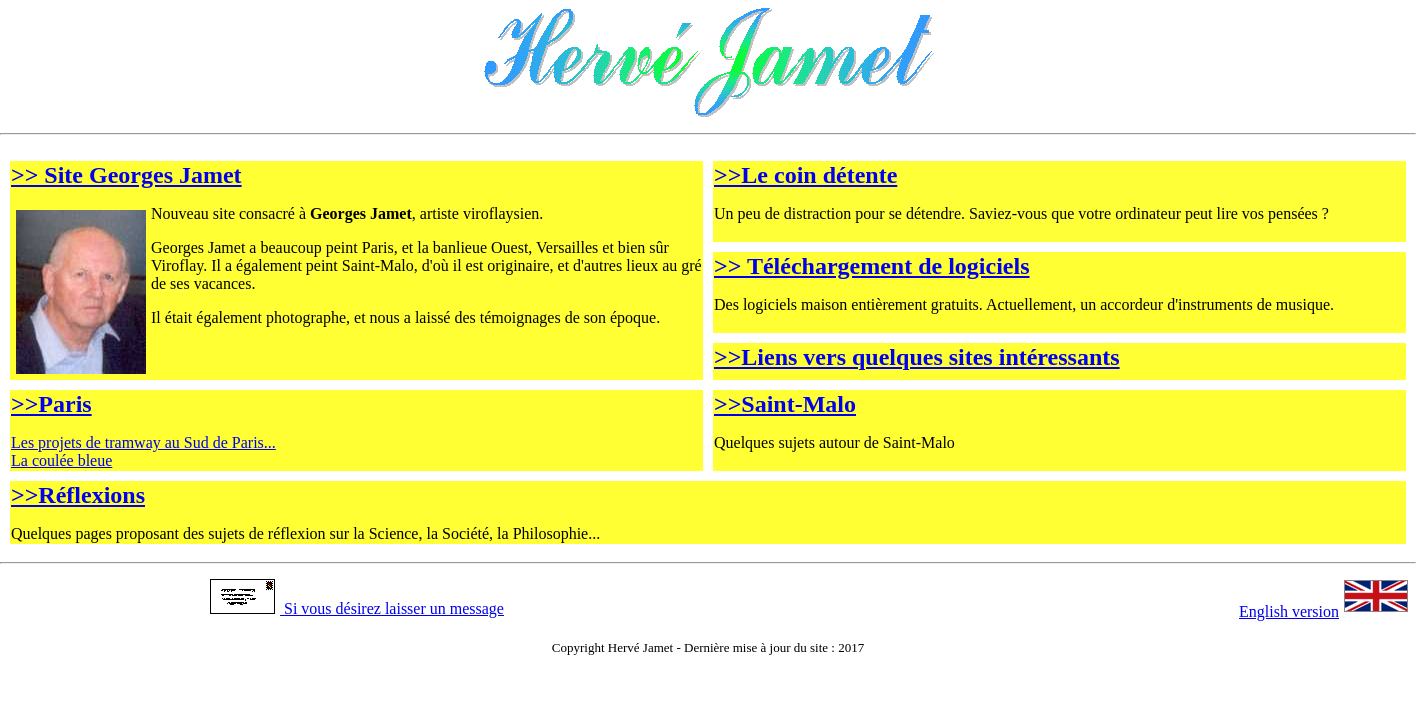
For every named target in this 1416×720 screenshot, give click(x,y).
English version (1323, 611)
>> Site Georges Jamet (126, 175)
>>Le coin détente (805, 175)
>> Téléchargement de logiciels (872, 266)
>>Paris (51, 404)
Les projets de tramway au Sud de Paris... (143, 442)
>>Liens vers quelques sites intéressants (917, 357)
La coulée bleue (61, 460)
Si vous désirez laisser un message (357, 608)
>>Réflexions (78, 495)
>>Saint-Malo (785, 404)
